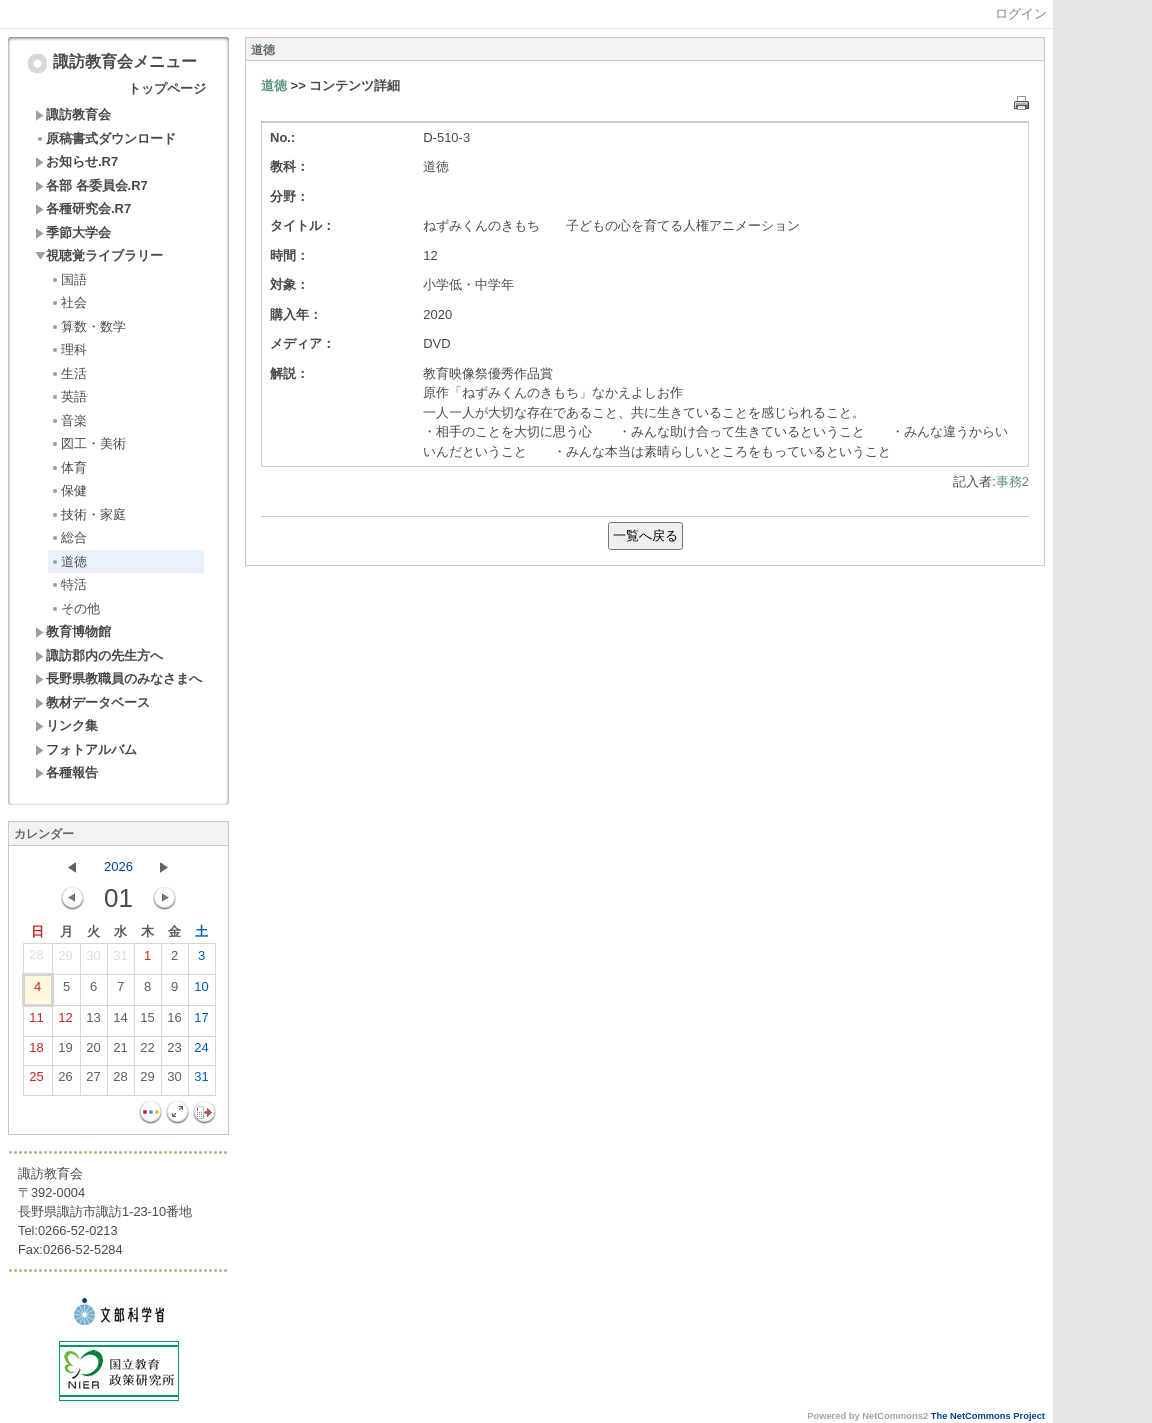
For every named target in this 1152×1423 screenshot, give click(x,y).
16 (174, 1022)
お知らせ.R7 (76, 161)
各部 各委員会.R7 (91, 185)
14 (120, 1022)
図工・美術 (88, 443)
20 (93, 1052)
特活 (68, 584)
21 (120, 1052)
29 (65, 960)
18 (36, 1052)
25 (36, 1081)
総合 (68, 537)
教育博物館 (73, 631)
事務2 (1012, 481)
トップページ (167, 88)
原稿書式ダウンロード (105, 138)
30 (93, 960)
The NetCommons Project (988, 1416)
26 (65, 1081)
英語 (68, 396)
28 (36, 959)
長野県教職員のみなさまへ (118, 678)
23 (174, 1052)
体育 (68, 467)
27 (93, 1081)
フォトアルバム (86, 749)
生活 (68, 373)
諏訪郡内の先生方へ (99, 655)
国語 (68, 279)
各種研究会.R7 (83, 208)
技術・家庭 (88, 514)
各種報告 (66, 772)
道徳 (68, 561)
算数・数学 (88, 326)
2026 (118, 866)
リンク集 (66, 725)
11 (36, 1022)
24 (201, 1052)
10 (201, 991)
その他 (75, 608)
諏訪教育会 (73, 114)
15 (147, 1022)
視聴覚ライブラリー (99, 255)
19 (65, 1052)
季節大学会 (73, 232)
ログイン (1021, 13)
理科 (68, 349)
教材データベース (92, 702)
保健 (68, 490)
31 (120, 960)
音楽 (68, 420)
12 (65, 1022)
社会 (68, 302)
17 (201, 1022)
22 (147, 1052)
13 (93, 1022)
